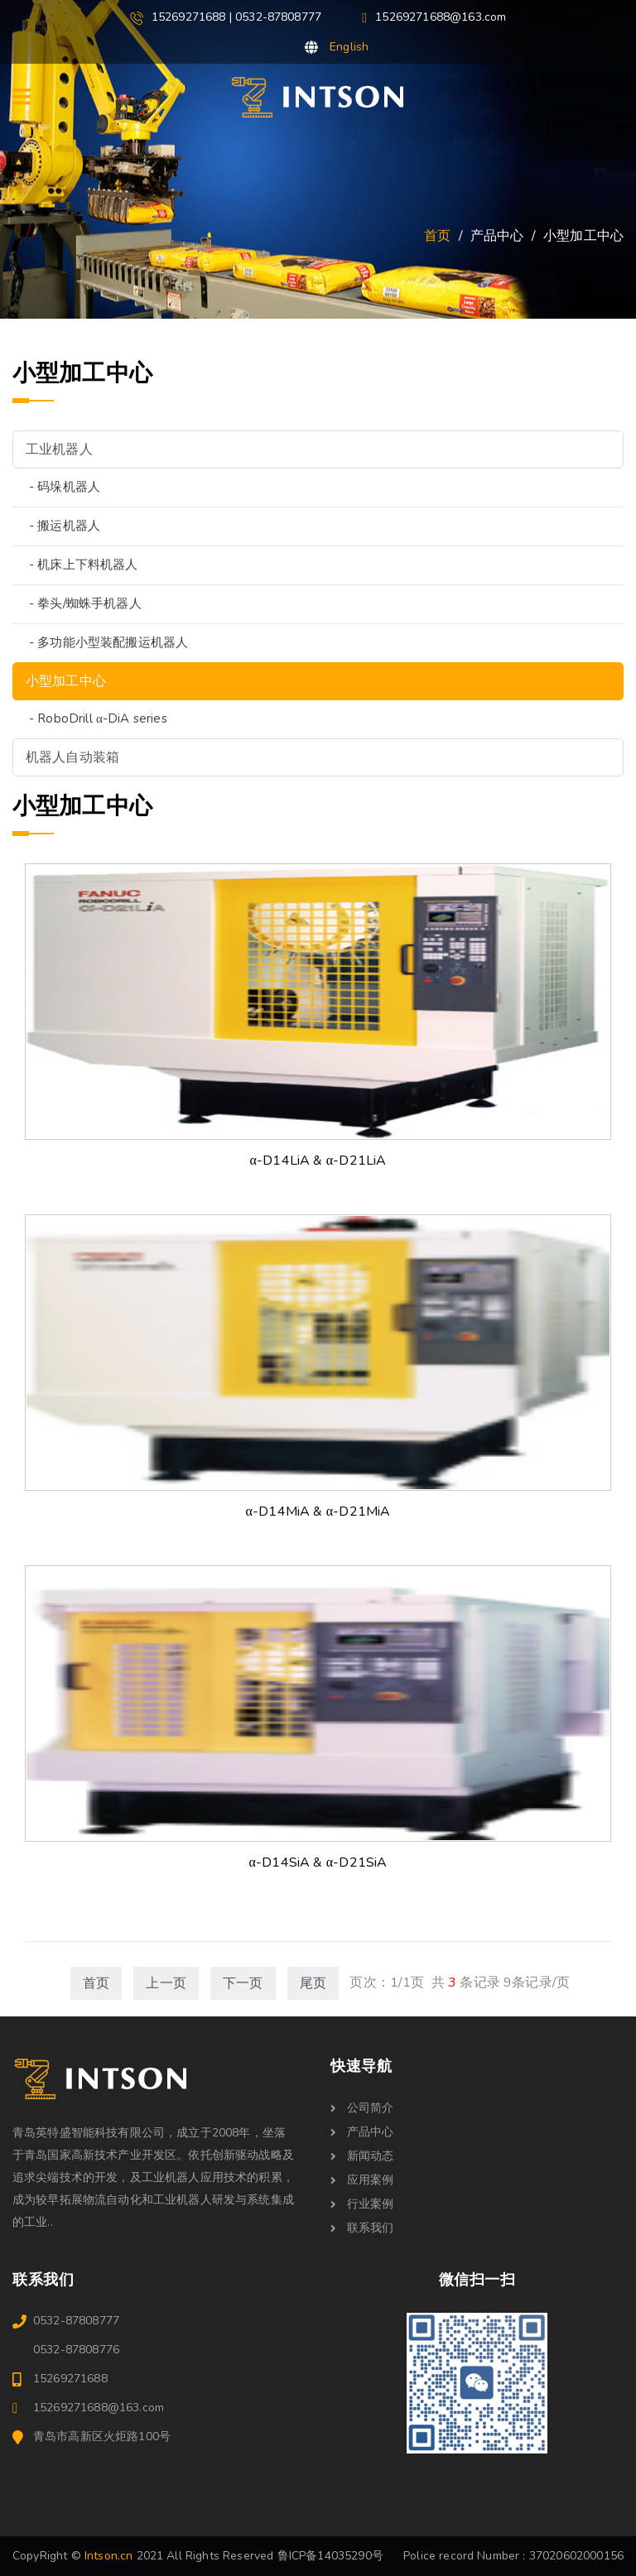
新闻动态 (362, 2156)
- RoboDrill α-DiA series (98, 718)
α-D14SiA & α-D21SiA (318, 1862)
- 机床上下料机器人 (83, 564)
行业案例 (362, 2204)
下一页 (243, 1983)
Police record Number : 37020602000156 (513, 2556)
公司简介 (362, 2108)
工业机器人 (59, 449)
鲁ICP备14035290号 (330, 2556)
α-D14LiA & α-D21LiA (318, 1160)
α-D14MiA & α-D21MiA (318, 1511)
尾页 (313, 1983)
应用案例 (362, 2180)
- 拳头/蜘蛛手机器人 (85, 603)
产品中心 (362, 2132)
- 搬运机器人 (64, 525)
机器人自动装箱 (72, 757)
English (349, 47)
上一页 (166, 1983)
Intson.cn (108, 2556)
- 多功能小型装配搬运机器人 (108, 642)
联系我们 (362, 2228)
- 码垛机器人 (64, 486)
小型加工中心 (66, 681)
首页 (437, 236)
